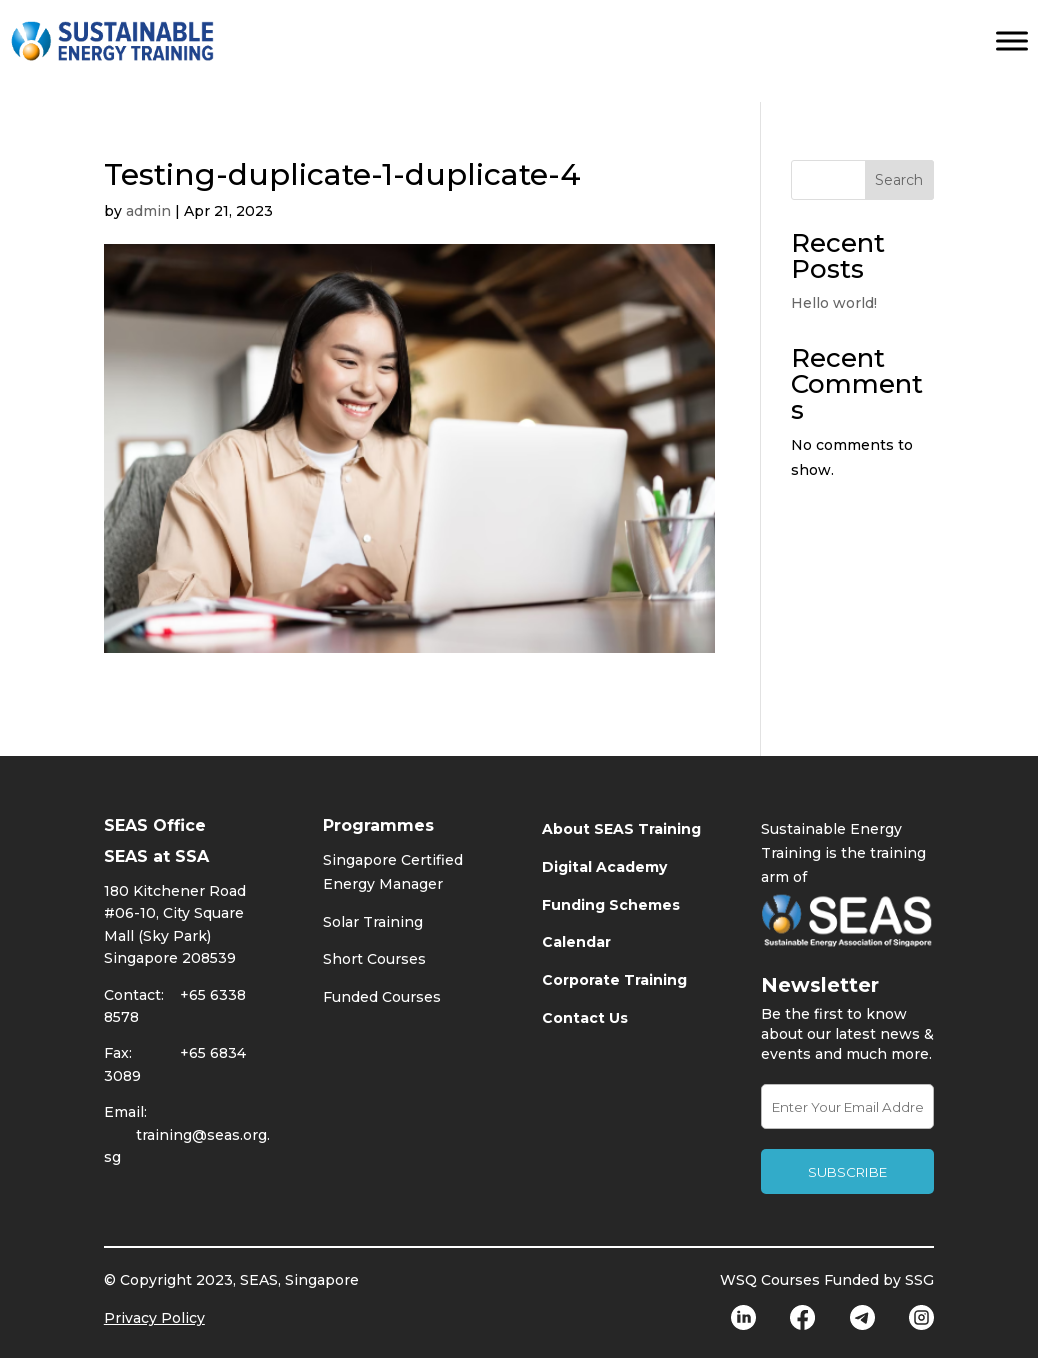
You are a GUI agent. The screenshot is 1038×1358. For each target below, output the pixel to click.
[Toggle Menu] (1012, 40)
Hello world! (834, 303)
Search (899, 180)
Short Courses (374, 959)
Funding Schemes (611, 905)
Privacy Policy (154, 1318)
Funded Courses (382, 997)
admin (148, 211)
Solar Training (373, 922)
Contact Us (585, 1018)
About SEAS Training (621, 829)
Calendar (576, 942)
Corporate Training (614, 980)
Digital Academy (604, 867)
